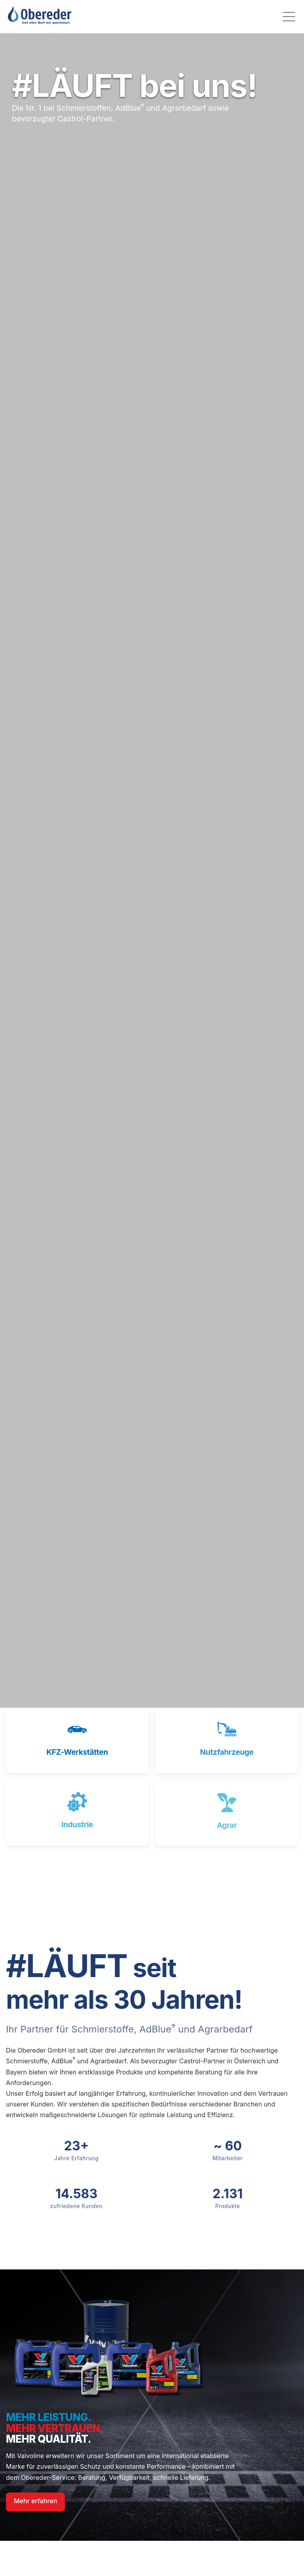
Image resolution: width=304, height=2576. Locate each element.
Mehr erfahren (35, 2501)
